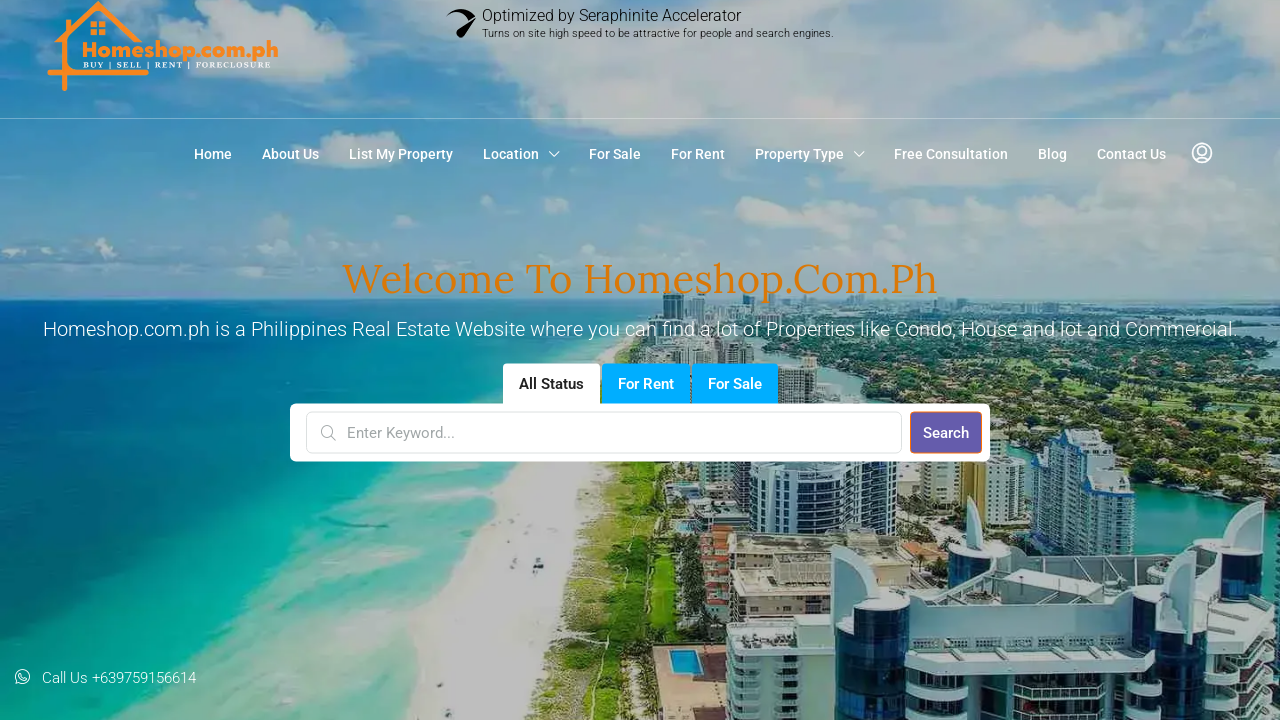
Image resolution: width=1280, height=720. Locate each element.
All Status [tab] (551, 384)
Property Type (799, 154)
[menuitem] (1202, 154)
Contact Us (1131, 154)
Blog (1052, 154)
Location (511, 154)
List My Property (401, 154)
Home (213, 154)
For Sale (615, 154)
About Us (290, 154)
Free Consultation (951, 154)
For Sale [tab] (735, 384)
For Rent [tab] (646, 384)
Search (946, 433)
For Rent (698, 154)
